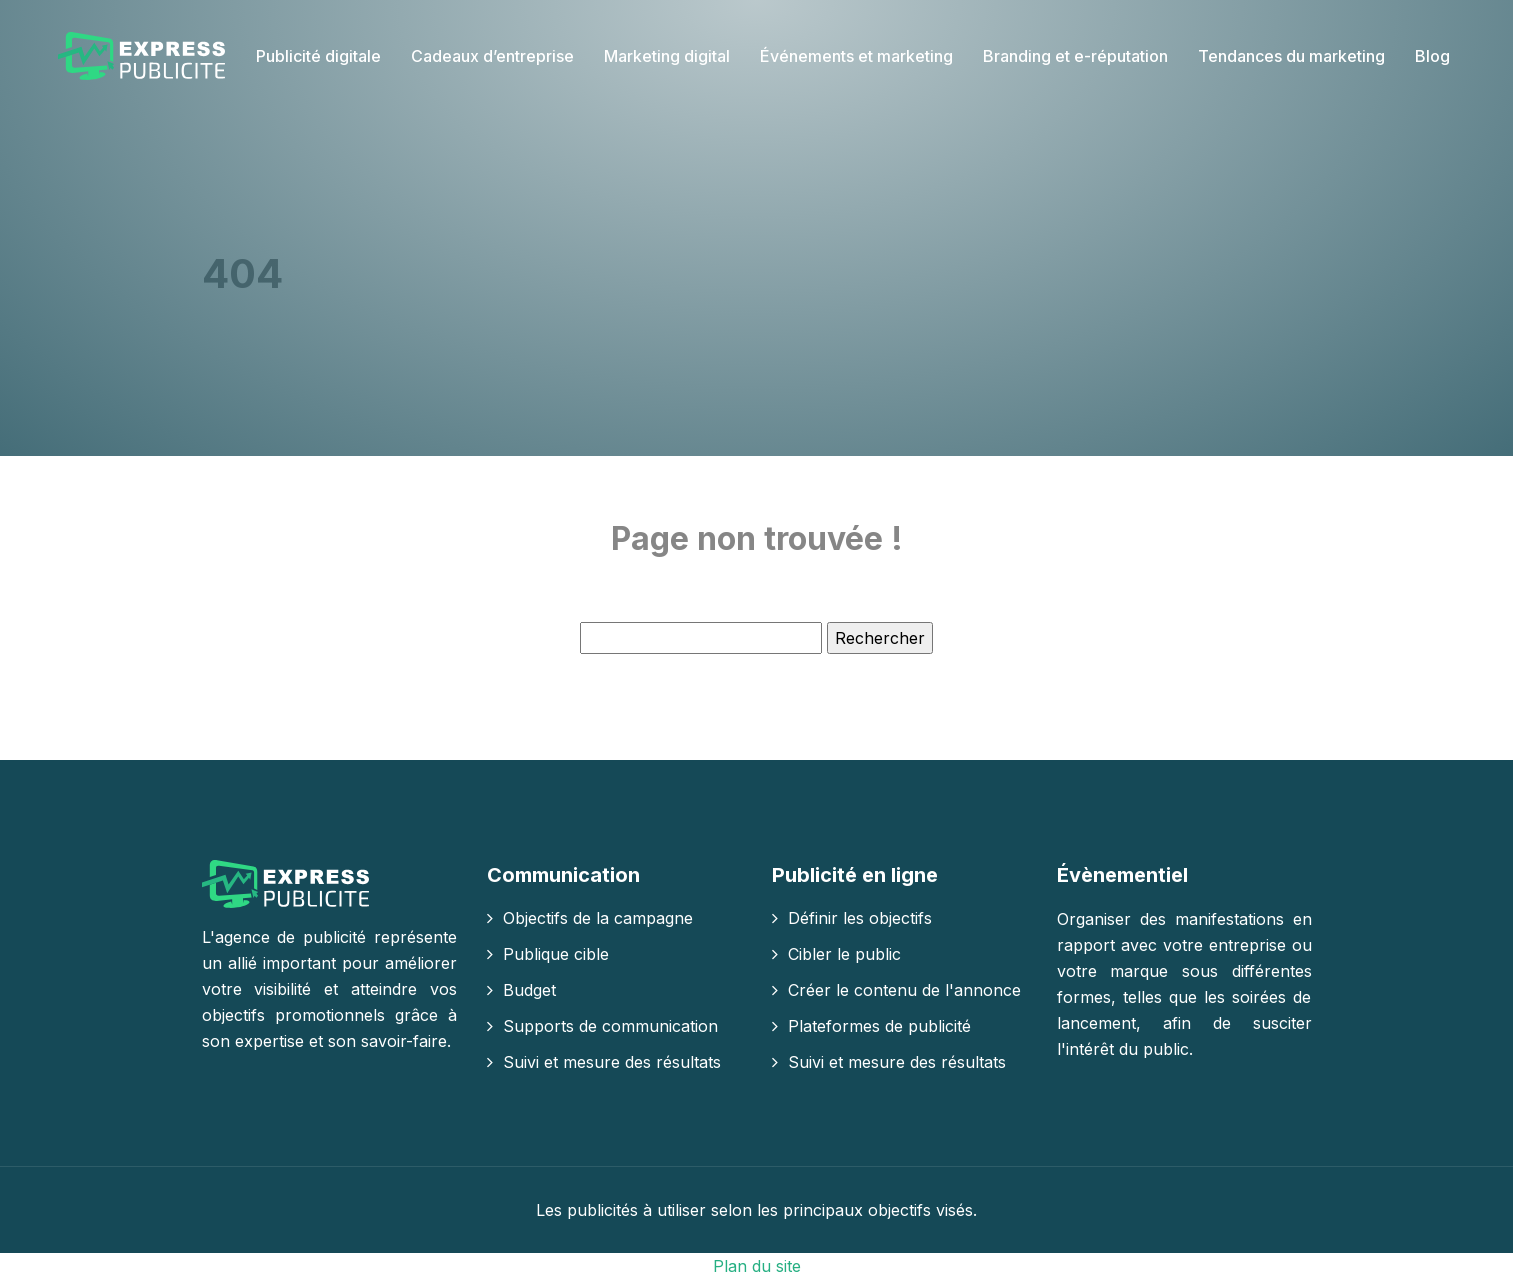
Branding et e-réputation (1075, 56)
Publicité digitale (318, 56)
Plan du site (757, 1266)
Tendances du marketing (1291, 56)
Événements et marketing (856, 56)
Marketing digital (667, 56)
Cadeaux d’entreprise (492, 56)
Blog (1432, 56)
